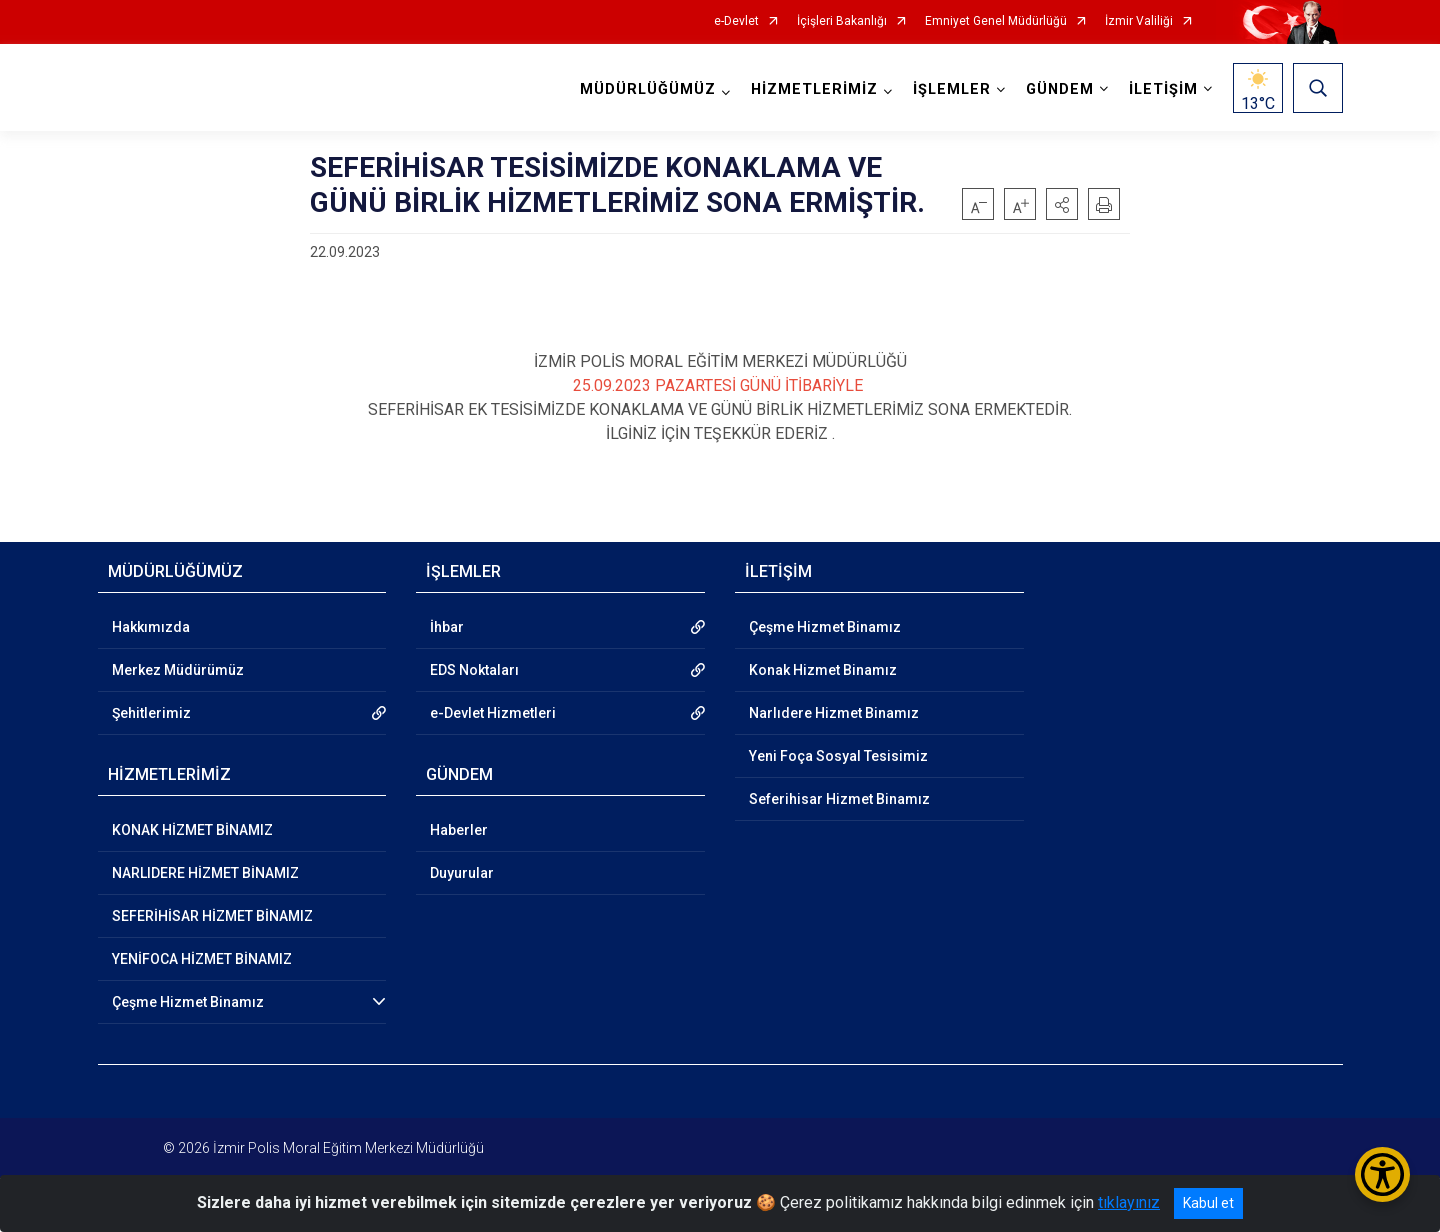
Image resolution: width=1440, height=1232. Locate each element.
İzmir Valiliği (1139, 21)
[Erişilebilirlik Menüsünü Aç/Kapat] (1382, 1174)
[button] (1062, 204)
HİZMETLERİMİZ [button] (814, 89)
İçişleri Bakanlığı (842, 21)
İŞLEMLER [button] (952, 89)
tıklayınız (1129, 1202)
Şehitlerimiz (151, 713)
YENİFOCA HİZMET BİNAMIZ (202, 959)
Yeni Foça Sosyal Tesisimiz (838, 756)
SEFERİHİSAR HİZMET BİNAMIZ (212, 916)
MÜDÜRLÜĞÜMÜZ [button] (648, 89)
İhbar (447, 627)
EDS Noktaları (474, 670)
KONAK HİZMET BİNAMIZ (192, 830)
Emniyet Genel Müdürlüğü (996, 21)
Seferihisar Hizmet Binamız (839, 799)
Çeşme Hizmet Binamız (188, 1002)
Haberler (459, 830)
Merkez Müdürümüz (178, 670)
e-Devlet (736, 21)
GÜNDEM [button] (1060, 89)
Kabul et (1208, 1203)
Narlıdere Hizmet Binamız (834, 713)
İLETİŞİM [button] (1163, 89)
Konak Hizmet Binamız (823, 670)
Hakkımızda (151, 627)
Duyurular (462, 873)
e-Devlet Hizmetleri (493, 713)
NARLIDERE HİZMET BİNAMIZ (205, 873)
